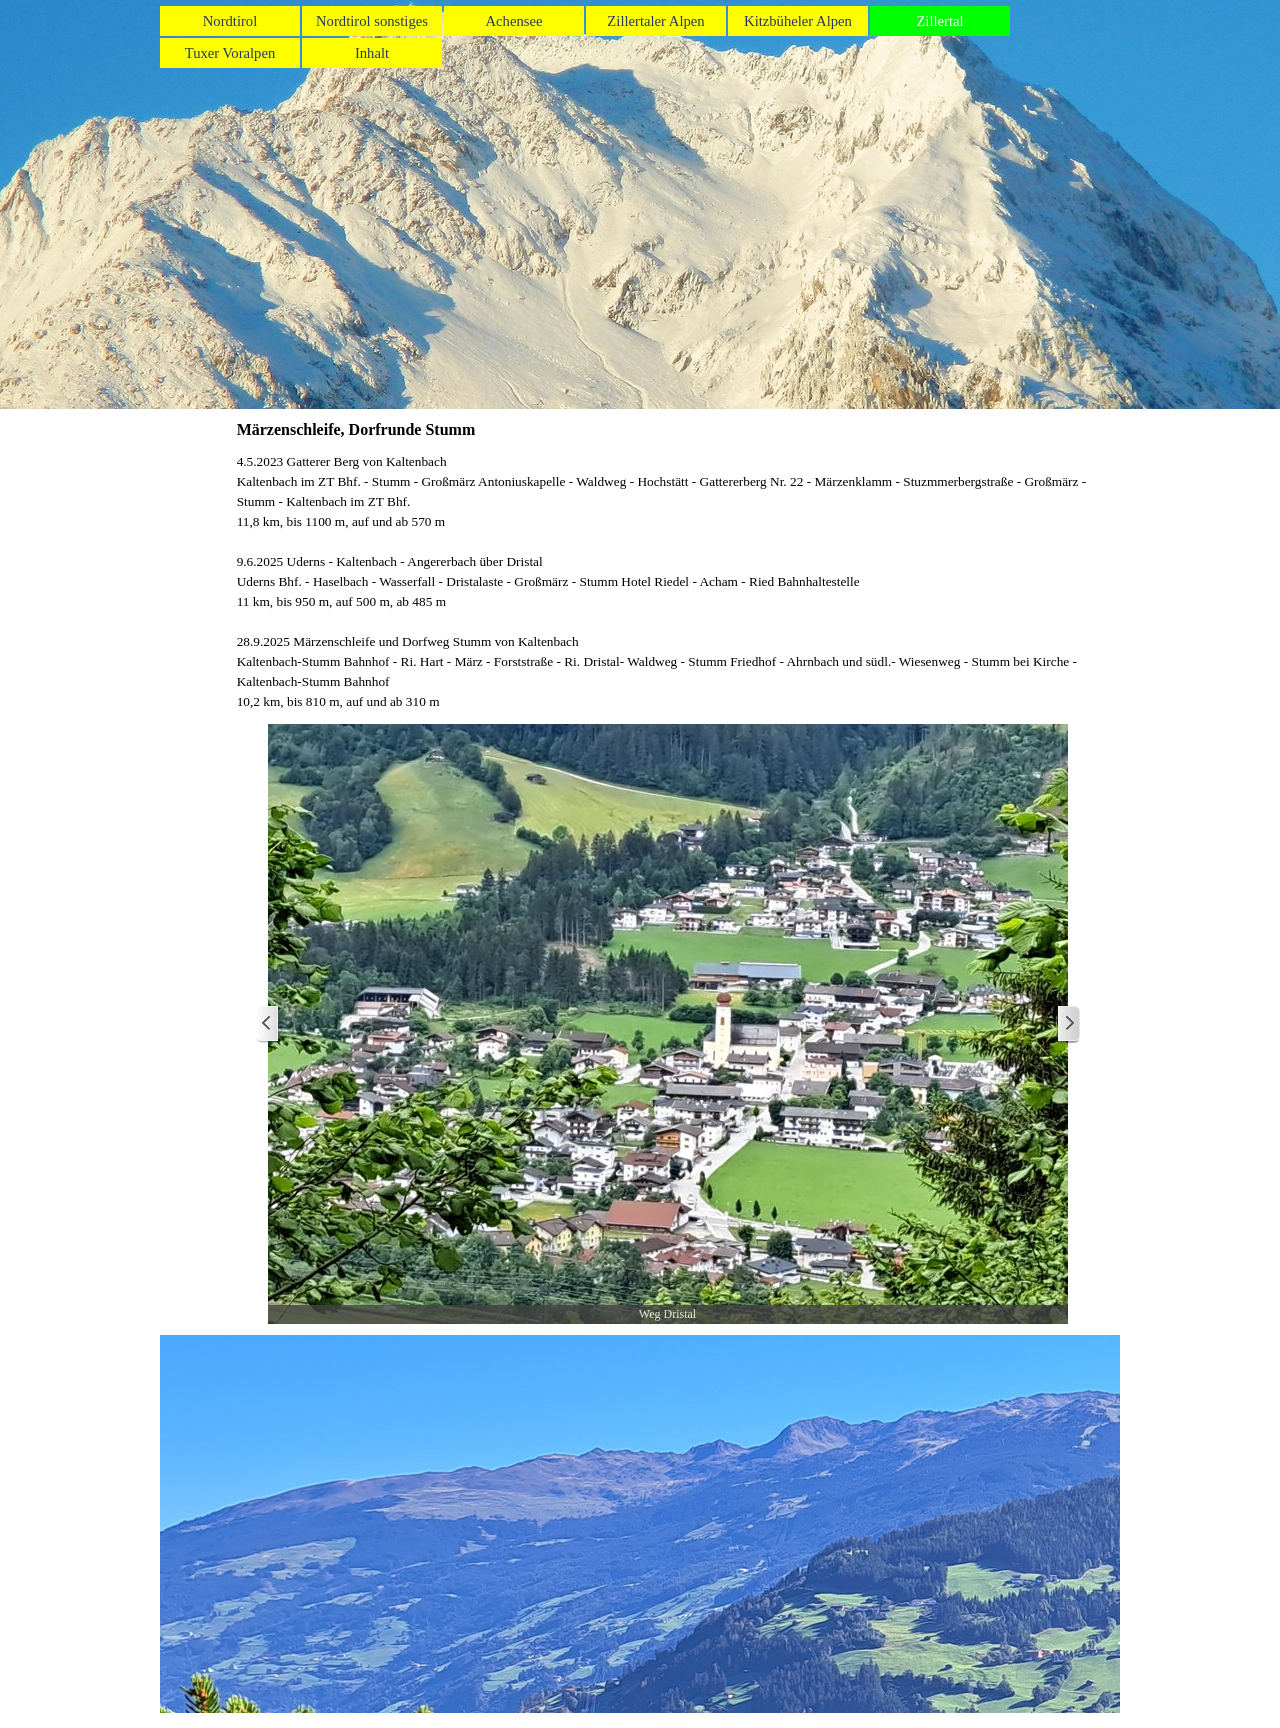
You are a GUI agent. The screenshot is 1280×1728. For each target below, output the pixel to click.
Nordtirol (230, 21)
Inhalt (372, 53)
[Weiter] (1068, 1024)
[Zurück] (268, 1024)
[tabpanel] (668, 582)
